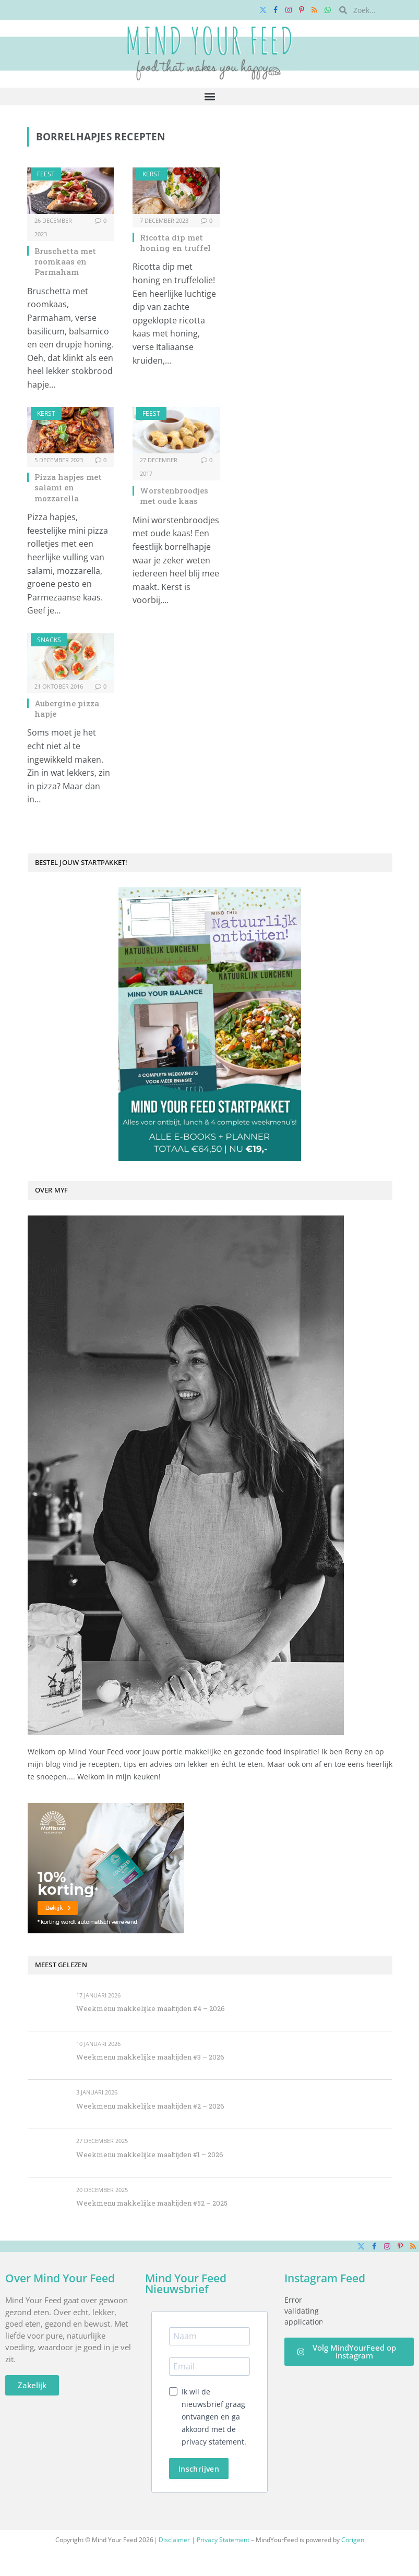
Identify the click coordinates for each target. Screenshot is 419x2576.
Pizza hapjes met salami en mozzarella (68, 487)
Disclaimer (174, 2539)
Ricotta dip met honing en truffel (175, 242)
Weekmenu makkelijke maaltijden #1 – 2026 (149, 2154)
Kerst (151, 174)
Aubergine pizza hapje (66, 708)
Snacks (49, 639)
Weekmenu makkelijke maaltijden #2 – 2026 (150, 2106)
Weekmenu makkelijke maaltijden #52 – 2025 (152, 2203)
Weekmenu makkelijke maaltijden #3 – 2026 (150, 2057)
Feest (46, 174)
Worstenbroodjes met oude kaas (174, 495)
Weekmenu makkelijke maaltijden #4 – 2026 (150, 2008)
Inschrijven (199, 2469)
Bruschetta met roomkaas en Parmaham (65, 262)
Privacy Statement (223, 2539)
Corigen (352, 2539)
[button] (209, 96)
